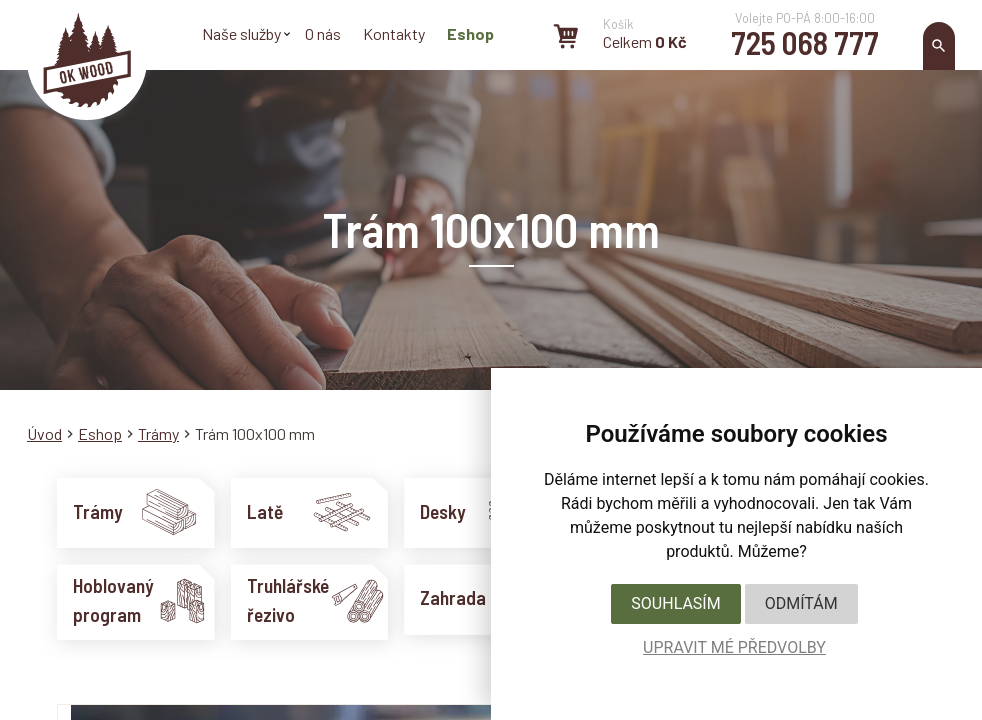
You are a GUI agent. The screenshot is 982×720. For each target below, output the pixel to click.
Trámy (158, 433)
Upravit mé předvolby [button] (734, 647)
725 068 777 (805, 42)
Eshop (100, 433)
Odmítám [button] (801, 603)
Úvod (44, 433)
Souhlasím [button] (675, 603)
